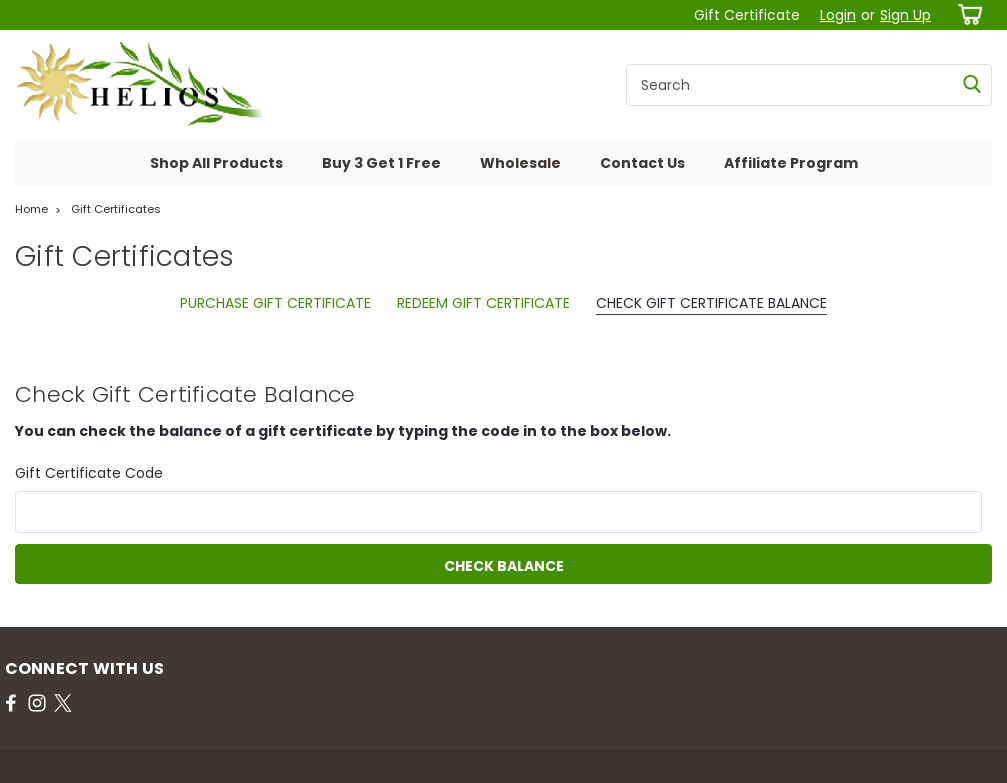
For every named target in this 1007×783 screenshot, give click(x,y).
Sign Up (905, 15)
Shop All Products (216, 163)
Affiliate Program (791, 163)
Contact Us (642, 163)
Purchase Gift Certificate (275, 303)
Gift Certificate (747, 15)
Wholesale (520, 163)
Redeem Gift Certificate (483, 303)
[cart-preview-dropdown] (966, 14)
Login (838, 15)
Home (31, 209)
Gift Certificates (116, 209)
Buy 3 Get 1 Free (381, 163)
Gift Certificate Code (89, 473)
